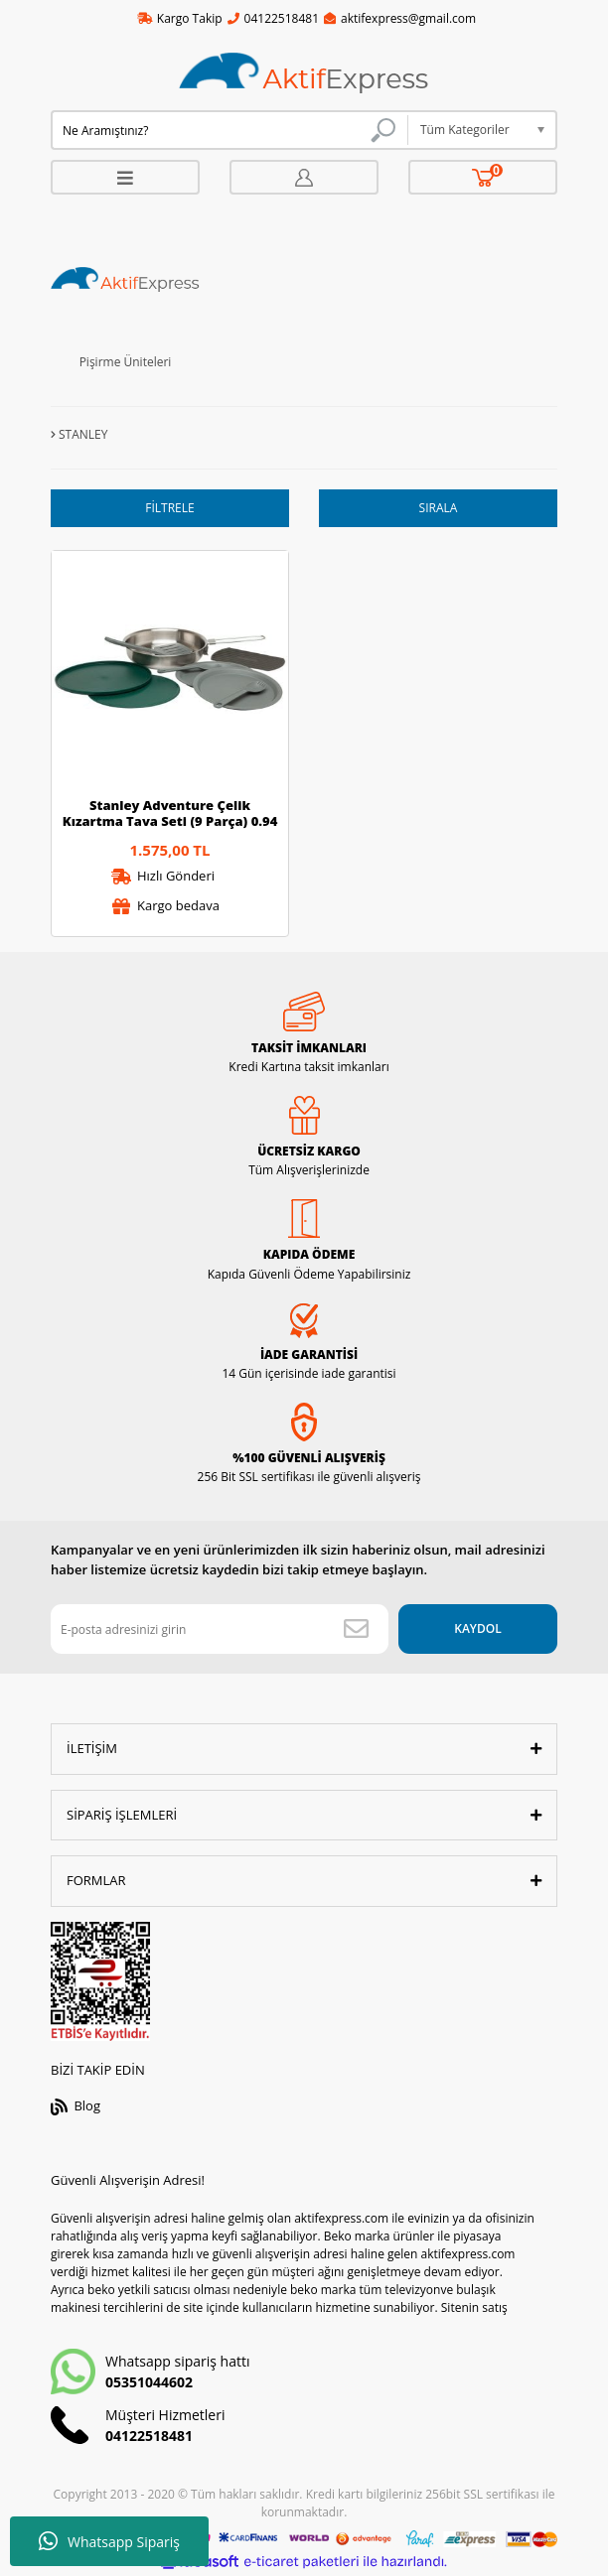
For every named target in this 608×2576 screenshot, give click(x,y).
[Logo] (304, 74)
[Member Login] (304, 177)
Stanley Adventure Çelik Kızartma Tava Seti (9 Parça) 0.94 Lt (170, 813)
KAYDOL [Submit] (477, 1628)
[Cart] (483, 177)
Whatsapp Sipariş (109, 2541)
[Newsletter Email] (219, 1629)
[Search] (229, 130)
